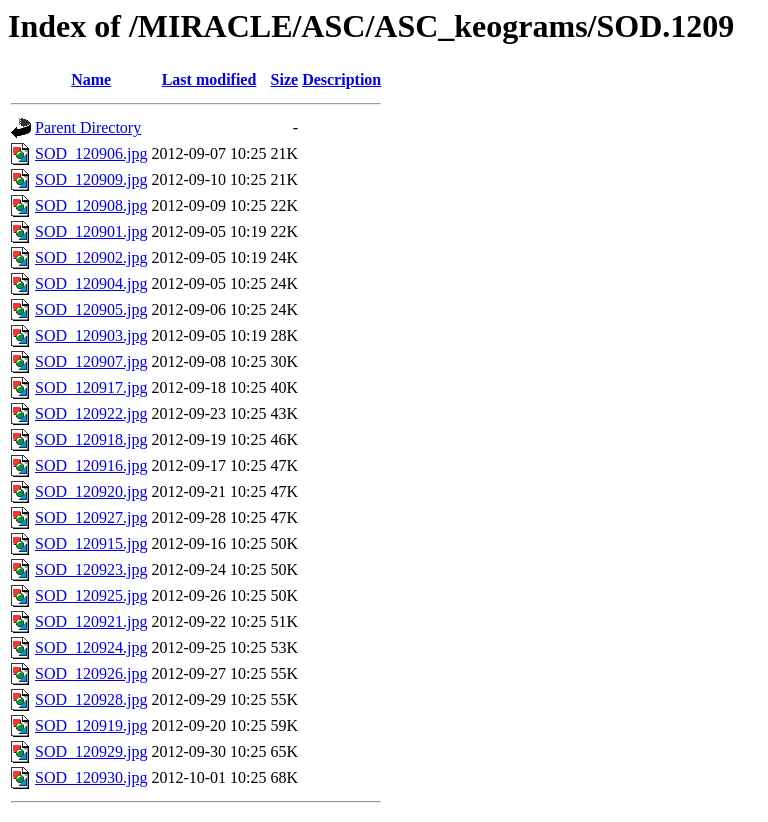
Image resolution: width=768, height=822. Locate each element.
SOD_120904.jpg (91, 283)
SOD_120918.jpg (91, 439)
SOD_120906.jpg (91, 153)
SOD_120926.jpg (91, 673)
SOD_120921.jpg (91, 621)
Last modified (209, 79)
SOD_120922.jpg (91, 413)
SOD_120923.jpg (91, 569)
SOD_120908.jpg (91, 205)
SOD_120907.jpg (91, 361)
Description (341, 79)
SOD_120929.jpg (91, 751)
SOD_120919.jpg (91, 725)
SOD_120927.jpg (91, 517)
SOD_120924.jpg (91, 647)
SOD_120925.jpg (91, 595)
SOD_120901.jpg (91, 231)
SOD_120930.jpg (91, 777)
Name (91, 79)
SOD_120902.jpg (91, 257)
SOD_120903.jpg (91, 335)
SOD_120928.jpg (91, 699)
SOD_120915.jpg (91, 543)
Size (285, 79)
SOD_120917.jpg (91, 387)
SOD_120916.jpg (91, 465)
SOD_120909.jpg (91, 179)
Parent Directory (88, 127)
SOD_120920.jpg (91, 491)
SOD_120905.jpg (91, 309)
